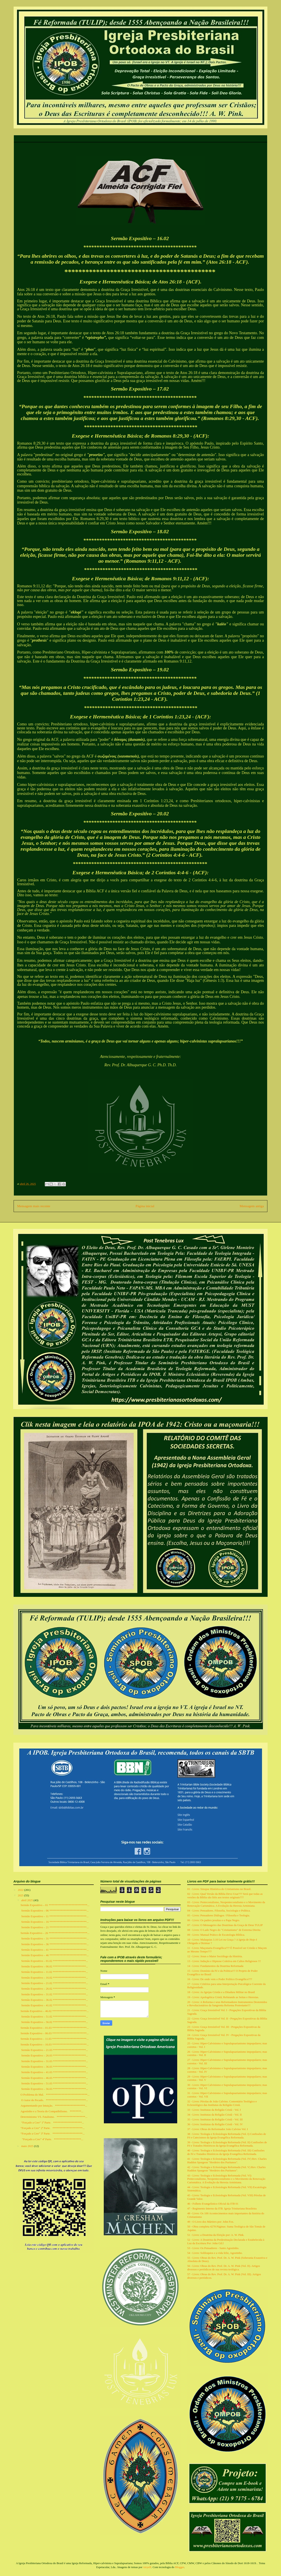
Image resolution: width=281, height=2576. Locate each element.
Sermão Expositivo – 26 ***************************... (54, 1933)
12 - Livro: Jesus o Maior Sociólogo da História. (215, 1956)
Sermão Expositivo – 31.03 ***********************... (54, 2061)
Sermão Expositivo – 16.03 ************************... (54, 2044)
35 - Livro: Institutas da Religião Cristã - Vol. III (215, 2119)
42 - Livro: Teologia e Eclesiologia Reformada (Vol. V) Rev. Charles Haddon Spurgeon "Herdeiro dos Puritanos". (226, 2168)
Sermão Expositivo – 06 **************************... (54, 1910)
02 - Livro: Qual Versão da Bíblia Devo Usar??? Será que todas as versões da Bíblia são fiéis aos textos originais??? (225, 1895)
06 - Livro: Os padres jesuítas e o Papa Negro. (213, 1920)
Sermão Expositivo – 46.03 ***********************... (54, 2077)
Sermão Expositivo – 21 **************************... (54, 1927)
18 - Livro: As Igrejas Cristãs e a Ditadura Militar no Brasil (221, 1992)
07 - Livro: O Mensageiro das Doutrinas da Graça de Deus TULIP (225, 1925)
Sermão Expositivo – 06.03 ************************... (54, 2033)
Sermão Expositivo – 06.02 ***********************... (54, 1966)
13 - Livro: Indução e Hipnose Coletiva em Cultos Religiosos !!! (224, 1961)
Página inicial (144, 1206)
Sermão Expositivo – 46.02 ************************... (54, 2011)
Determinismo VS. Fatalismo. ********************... (53, 2116)
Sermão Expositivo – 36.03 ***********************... (54, 2066)
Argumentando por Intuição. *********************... (53, 2105)
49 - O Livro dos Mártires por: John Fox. (210, 2221)
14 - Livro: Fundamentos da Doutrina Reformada (215, 1966)
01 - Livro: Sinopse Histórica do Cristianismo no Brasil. (219, 1889)
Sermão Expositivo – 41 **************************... (54, 1949)
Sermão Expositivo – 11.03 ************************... (54, 2038)
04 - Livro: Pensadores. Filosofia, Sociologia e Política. (218, 1910)
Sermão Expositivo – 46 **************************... (54, 1955)
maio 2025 (27, 2146)
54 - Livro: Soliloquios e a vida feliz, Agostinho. (215, 2253)
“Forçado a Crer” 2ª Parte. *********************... (52, 2128)
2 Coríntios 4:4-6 (167, 855)
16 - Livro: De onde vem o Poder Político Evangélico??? (219, 1979)
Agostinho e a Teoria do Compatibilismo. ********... (51, 2111)
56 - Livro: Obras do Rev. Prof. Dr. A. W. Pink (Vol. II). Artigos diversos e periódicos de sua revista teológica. (223, 2267)
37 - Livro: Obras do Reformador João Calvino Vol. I (217, 2129)
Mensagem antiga (252, 1206)
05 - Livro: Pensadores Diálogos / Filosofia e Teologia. (218, 1915)
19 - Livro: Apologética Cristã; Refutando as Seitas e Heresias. (223, 1997)
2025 (21, 1895)
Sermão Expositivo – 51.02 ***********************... (54, 2016)
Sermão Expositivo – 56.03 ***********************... (54, 2088)
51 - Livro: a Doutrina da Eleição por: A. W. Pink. (215, 2234)
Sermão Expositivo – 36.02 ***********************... (54, 1999)
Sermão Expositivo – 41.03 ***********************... (54, 2072)
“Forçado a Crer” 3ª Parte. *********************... (52, 2133)
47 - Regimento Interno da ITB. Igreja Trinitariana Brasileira (222, 2208)
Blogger (179, 2567)
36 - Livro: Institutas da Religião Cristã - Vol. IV (215, 2124)
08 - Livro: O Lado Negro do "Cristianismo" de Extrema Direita (223, 1930)
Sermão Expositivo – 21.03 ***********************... (54, 2050)
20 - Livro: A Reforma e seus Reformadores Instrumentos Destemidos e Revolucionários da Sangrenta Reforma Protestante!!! (227, 2003)
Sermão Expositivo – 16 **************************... (54, 1921)
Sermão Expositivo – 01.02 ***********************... (54, 1961)
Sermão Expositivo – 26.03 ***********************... (54, 2055)
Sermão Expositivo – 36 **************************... (54, 1944)
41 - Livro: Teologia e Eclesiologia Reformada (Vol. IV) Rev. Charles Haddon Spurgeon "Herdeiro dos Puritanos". (227, 2160)
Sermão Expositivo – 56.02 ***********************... (54, 2022)
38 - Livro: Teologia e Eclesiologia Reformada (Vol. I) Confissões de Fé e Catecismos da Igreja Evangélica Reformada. (226, 2135)
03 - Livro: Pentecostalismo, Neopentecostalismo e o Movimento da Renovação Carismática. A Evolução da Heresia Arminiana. (226, 1904)
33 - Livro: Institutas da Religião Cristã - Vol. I (214, 2109)
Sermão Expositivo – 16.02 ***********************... (54, 1977)
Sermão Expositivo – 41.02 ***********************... (54, 2005)
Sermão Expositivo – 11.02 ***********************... (54, 1972)
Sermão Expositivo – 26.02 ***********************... (54, 1988)
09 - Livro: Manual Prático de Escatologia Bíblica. (216, 1934)
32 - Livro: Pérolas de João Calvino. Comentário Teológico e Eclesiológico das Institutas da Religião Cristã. (222, 2103)
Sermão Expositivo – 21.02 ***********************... (54, 1983)
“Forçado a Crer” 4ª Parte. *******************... (51, 2139)
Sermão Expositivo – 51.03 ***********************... (54, 2083)
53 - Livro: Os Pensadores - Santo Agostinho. (213, 2248)
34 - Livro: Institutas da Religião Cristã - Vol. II (214, 2114)
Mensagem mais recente (33, 1206)
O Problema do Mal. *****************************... (54, 2094)
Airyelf (147, 2567)
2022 (21, 1889)
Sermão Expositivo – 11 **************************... (54, 1916)
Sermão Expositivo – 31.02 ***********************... (54, 1994)
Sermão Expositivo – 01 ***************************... (54, 1905)
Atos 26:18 (220, 262)
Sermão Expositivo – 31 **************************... (54, 1938)
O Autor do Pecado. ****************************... (54, 2100)
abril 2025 (27, 1900)
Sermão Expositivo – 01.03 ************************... (54, 2027)
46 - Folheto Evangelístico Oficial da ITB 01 (212, 2203)
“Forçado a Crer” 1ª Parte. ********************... (52, 2122)
